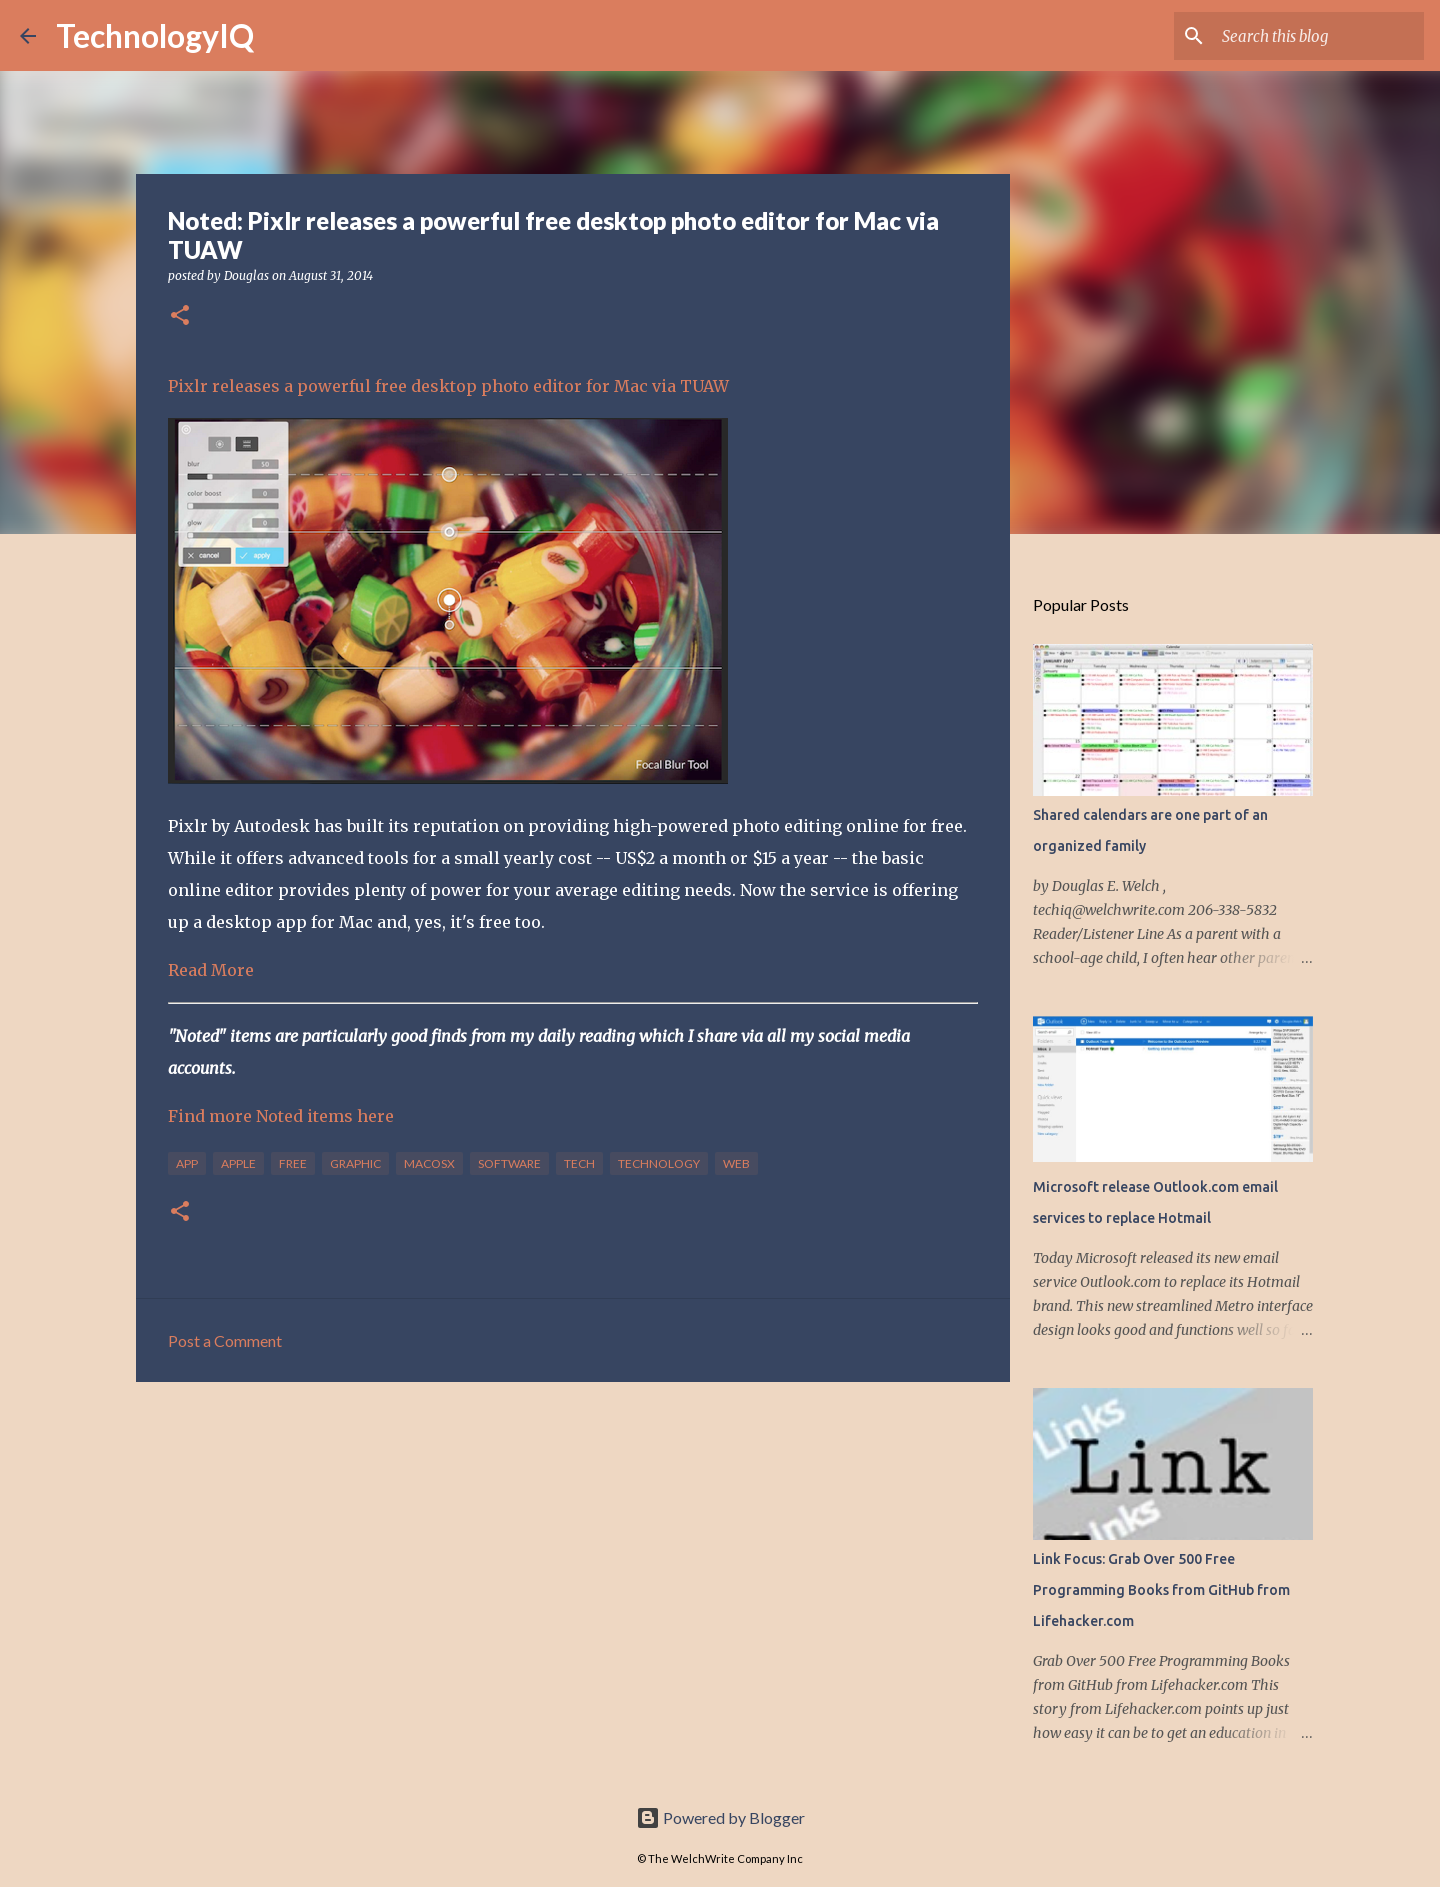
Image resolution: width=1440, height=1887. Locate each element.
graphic (355, 1163)
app (187, 1163)
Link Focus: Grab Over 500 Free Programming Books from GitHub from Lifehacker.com (1161, 1590)
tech (579, 1163)
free (293, 1163)
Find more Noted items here (281, 1116)
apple (238, 1163)
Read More (211, 970)
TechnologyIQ (155, 35)
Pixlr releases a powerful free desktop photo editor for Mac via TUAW (448, 386)
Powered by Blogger (720, 1817)
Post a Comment (225, 1340)
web (736, 1163)
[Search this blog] (1319, 36)
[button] (180, 316)
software (509, 1163)
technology (659, 1163)
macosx (429, 1163)
